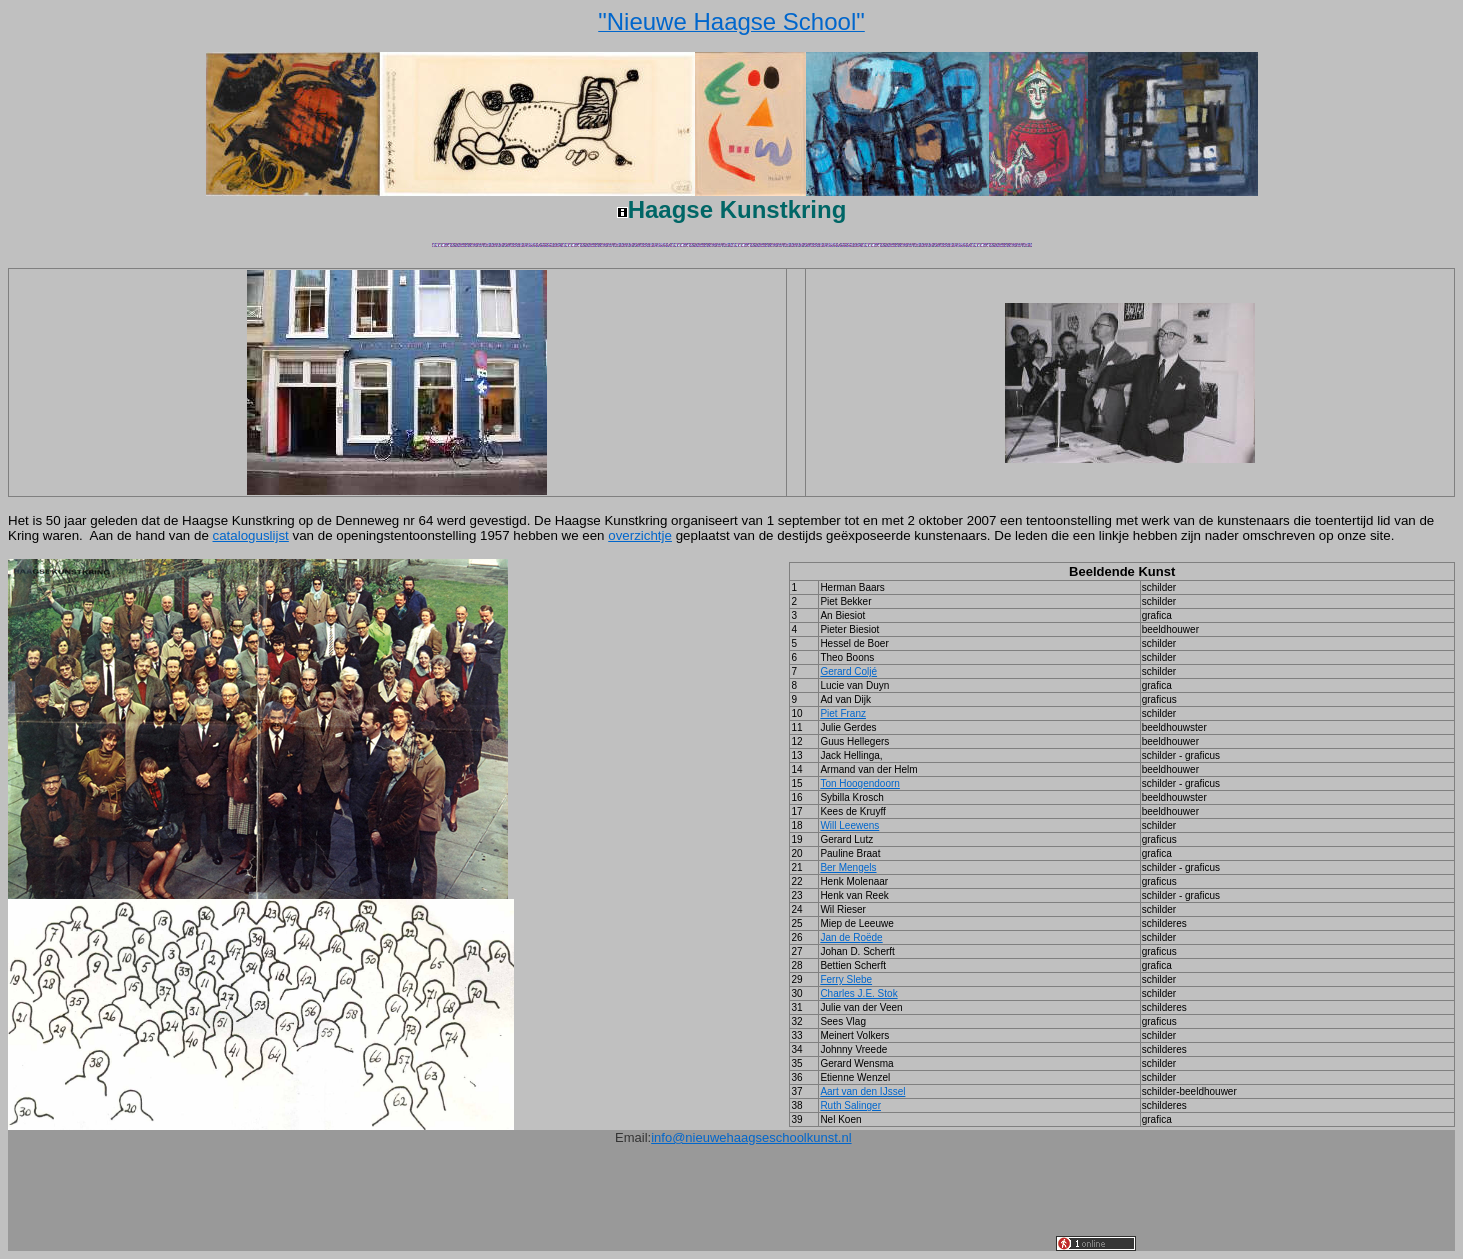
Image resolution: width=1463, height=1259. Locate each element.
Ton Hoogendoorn (860, 783)
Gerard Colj (848, 671)
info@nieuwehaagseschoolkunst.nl (751, 1137)
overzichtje (640, 535)
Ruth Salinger (850, 1105)
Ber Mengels (848, 867)
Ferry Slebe (846, 979)
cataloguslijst (251, 535)
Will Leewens (849, 825)
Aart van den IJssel (862, 1091)
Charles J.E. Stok (858, 993)
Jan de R (851, 937)
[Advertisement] (692, 1206)
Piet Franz (843, 713)
